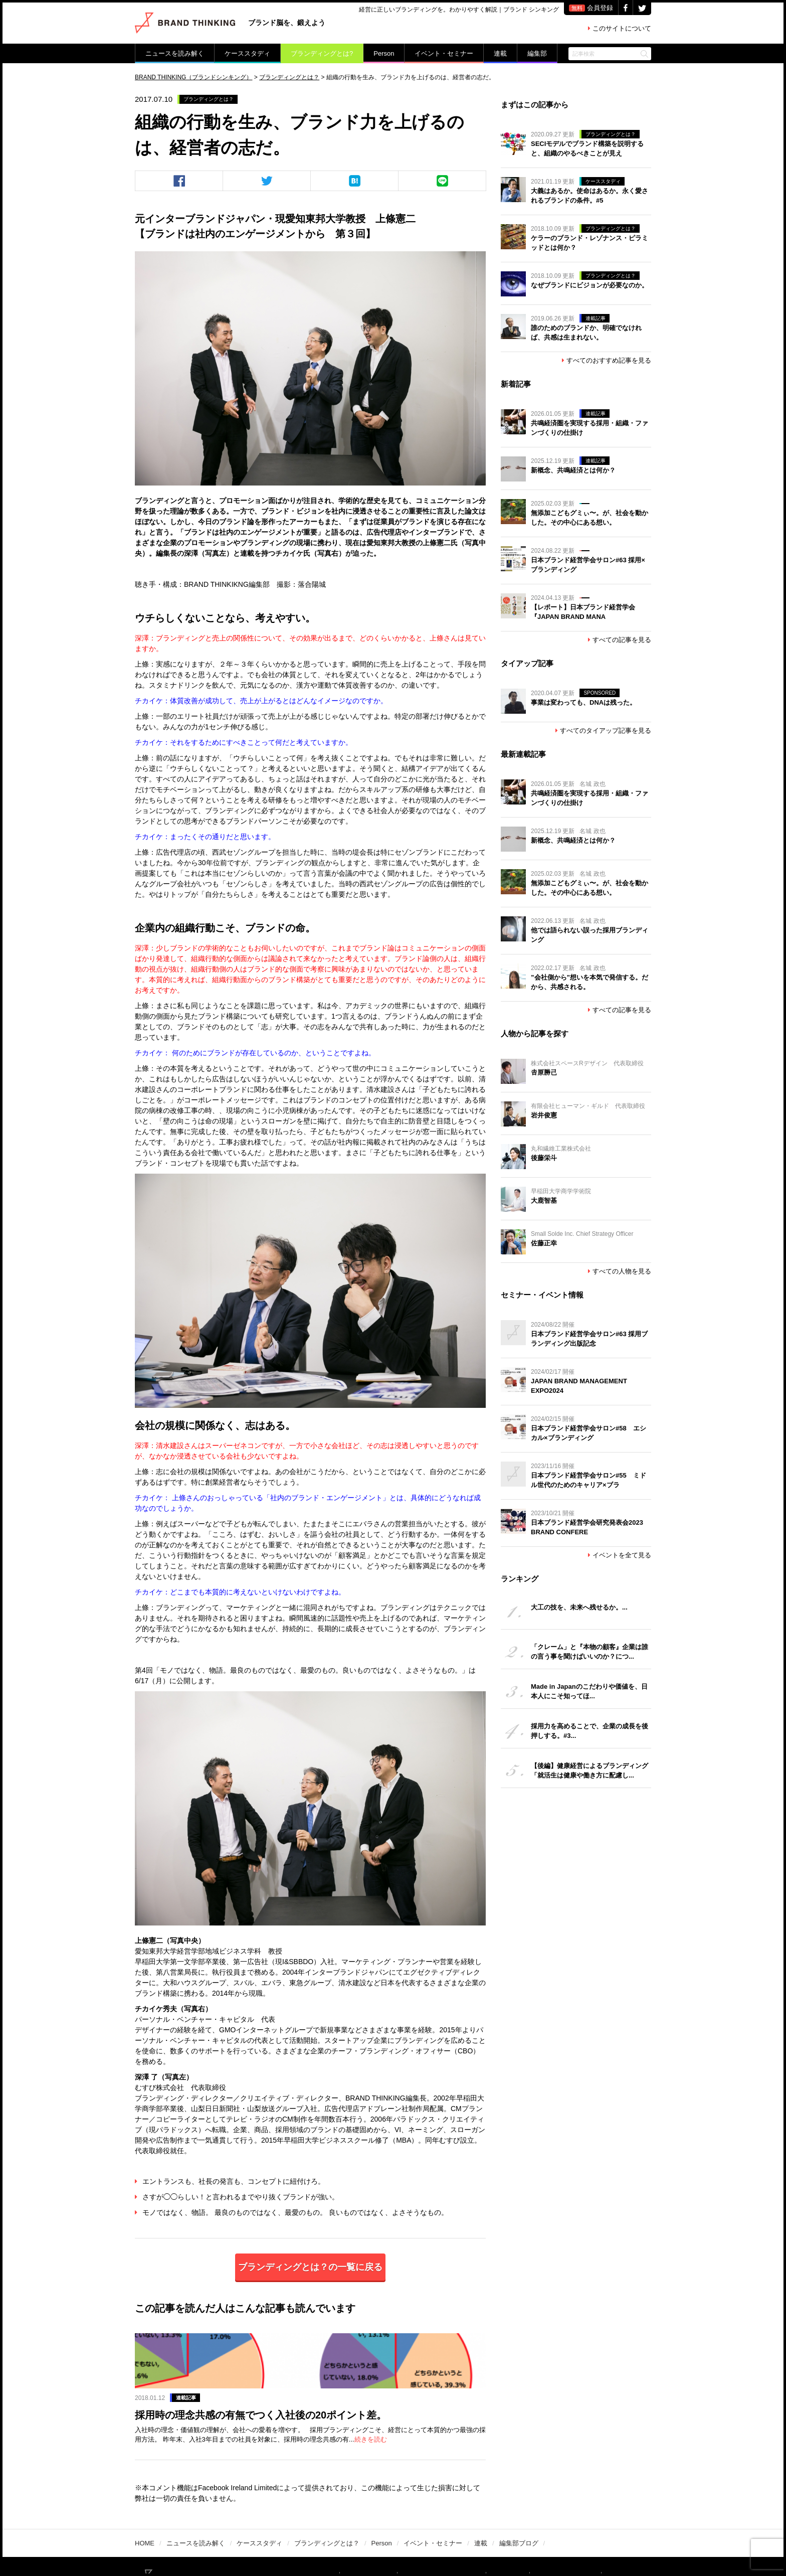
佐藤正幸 (544, 1243)
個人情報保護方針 (575, 2543)
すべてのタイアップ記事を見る (603, 730)
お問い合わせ (633, 2543)
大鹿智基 (544, 1200)
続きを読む (411, 2404)
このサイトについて (619, 28)
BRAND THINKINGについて (328, 2543)
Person (383, 53)
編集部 (537, 53)
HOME (144, 2510)
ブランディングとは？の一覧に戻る (310, 2267)
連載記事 (317, 2338)
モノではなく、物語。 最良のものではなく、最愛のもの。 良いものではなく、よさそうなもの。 (291, 2212)
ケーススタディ (247, 53)
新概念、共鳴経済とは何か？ (573, 470)
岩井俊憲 (544, 1115)
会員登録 (591, 8)
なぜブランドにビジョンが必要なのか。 (589, 285)
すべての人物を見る (619, 1271)
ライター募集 (400, 2543)
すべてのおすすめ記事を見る (606, 360)
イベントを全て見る (619, 1555)
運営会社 (524, 2543)
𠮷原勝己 (544, 1072)
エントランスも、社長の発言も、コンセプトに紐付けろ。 (230, 2181)
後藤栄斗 (544, 1158)
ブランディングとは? (322, 53)
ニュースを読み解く (174, 53)
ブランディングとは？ (211, 99)
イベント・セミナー (444, 53)
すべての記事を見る (619, 639)
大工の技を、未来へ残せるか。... (579, 1607)
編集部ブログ (518, 2510)
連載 (500, 53)
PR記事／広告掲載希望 (465, 2543)
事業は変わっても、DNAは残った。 (583, 702)
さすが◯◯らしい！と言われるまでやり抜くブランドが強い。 (237, 2197)
